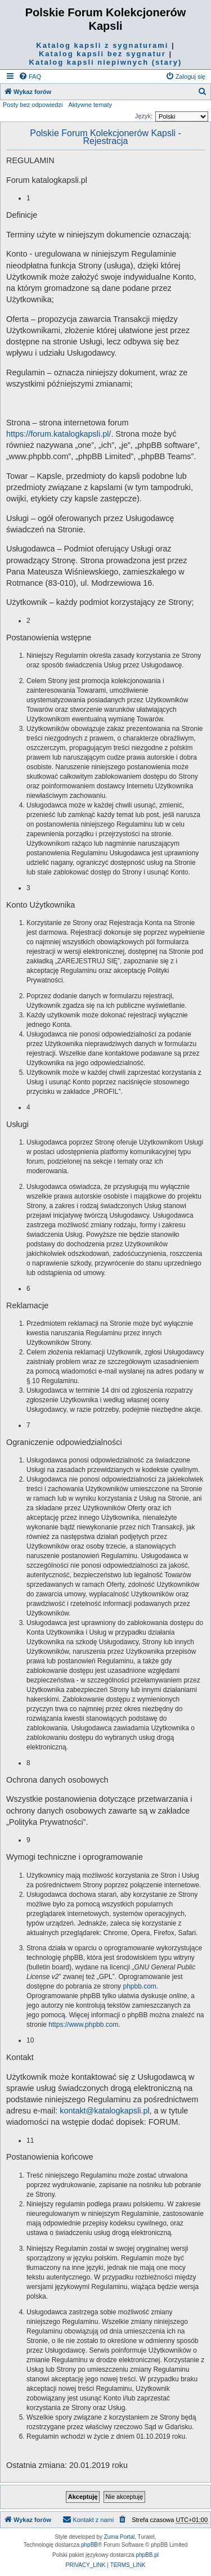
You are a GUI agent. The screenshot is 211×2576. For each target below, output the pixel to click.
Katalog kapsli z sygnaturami (102, 45)
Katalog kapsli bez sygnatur (102, 54)
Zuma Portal (119, 2537)
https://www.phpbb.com (83, 2025)
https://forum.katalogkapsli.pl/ (58, 433)
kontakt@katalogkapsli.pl (104, 2110)
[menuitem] (30, 76)
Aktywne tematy (90, 104)
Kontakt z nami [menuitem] (88, 2519)
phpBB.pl (147, 2555)
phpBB (89, 2545)
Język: (143, 116)
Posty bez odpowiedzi (32, 104)
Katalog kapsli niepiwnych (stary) (105, 62)
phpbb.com (139, 1986)
